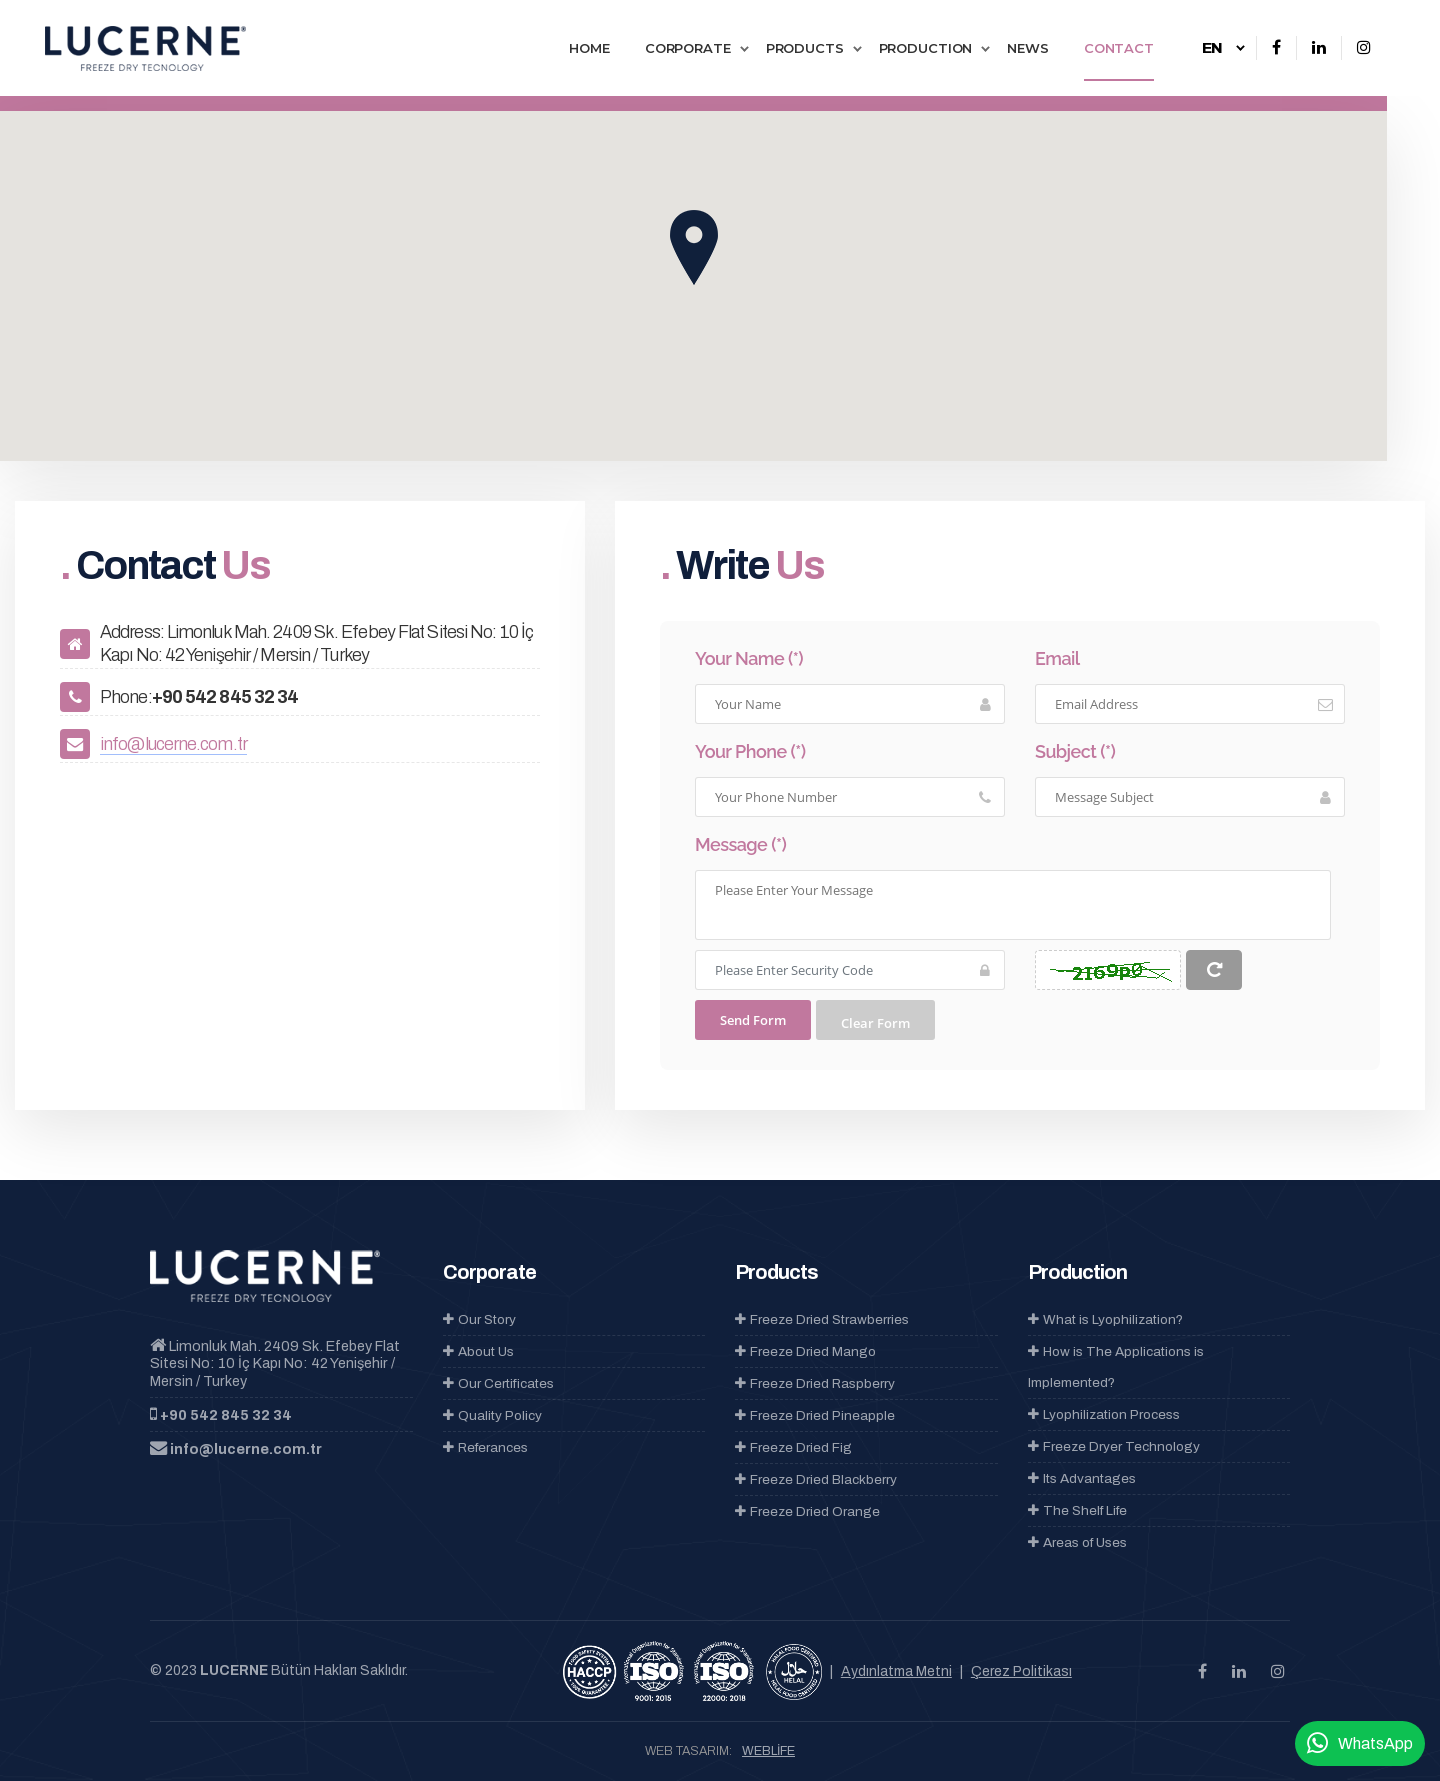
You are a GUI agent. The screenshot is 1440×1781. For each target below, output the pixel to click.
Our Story (479, 1319)
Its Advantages (1082, 1478)
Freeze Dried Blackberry (816, 1479)
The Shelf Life (1077, 1510)
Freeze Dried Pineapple (815, 1415)
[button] (694, 247)
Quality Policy (492, 1415)
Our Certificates (498, 1383)
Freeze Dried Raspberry (815, 1383)
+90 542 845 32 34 (226, 1415)
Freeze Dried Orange (807, 1511)
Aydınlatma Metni (896, 1671)
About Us (478, 1351)
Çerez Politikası (1021, 1671)
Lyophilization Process (1104, 1414)
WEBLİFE (768, 1751)
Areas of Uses (1077, 1542)
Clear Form (875, 1023)
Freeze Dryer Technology (1114, 1446)
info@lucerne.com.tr (173, 744)
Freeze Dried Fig (793, 1447)
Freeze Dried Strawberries (822, 1319)
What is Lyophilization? (1105, 1319)
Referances (485, 1447)
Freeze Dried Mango (805, 1351)
